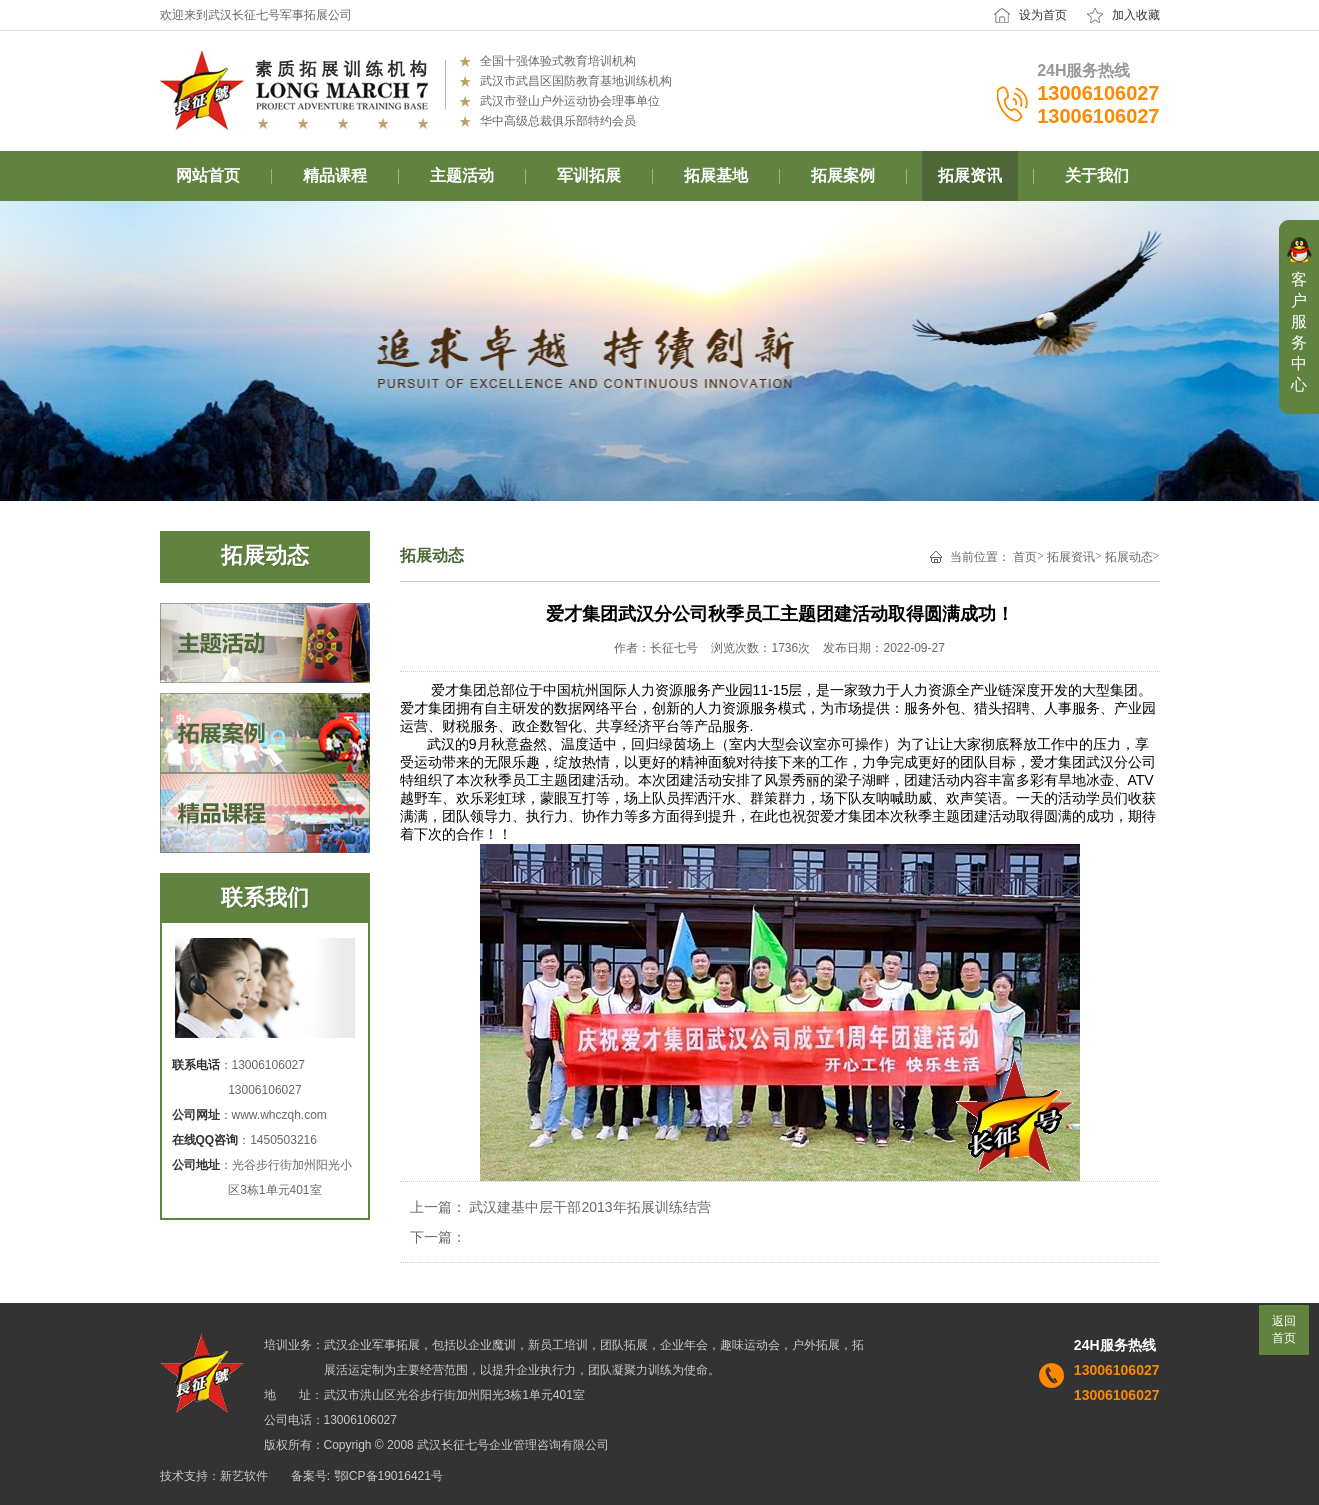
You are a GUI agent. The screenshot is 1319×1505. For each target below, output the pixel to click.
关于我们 (1097, 175)
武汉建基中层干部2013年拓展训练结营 (589, 1207)
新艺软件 (244, 1476)
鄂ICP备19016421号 (388, 1476)
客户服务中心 (1299, 332)
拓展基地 (716, 175)
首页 (1025, 557)
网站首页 (208, 175)
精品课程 (335, 175)
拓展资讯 (970, 175)
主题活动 (462, 175)
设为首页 (1043, 15)
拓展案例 (843, 175)
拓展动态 (1129, 557)
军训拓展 (589, 175)
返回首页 (1284, 1329)
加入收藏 (1136, 15)
